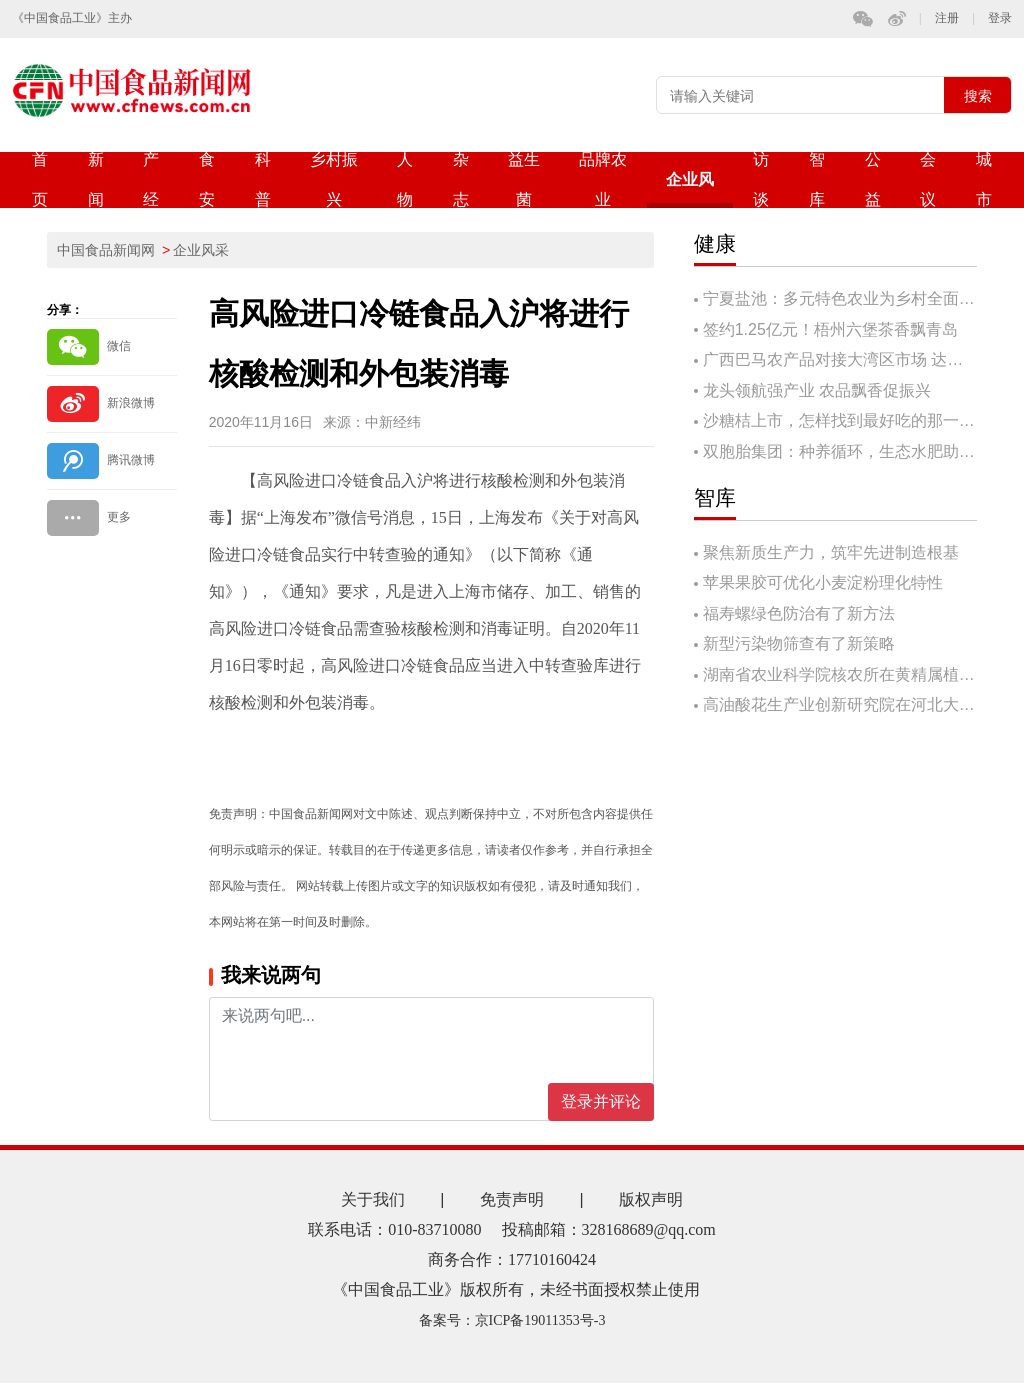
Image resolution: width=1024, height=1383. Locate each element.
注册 (947, 18)
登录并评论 (601, 1101)
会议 (928, 179)
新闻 (96, 179)
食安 (207, 179)
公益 (873, 179)
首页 (40, 179)
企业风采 (690, 189)
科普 (263, 179)
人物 (405, 179)
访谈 (761, 179)
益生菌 (524, 179)
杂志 (461, 179)
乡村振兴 (334, 179)
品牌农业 (603, 179)
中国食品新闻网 (106, 250)
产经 (151, 179)
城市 (984, 179)
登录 (1000, 18)
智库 (817, 179)
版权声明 (651, 1199)
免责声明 (512, 1199)
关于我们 (373, 1199)
